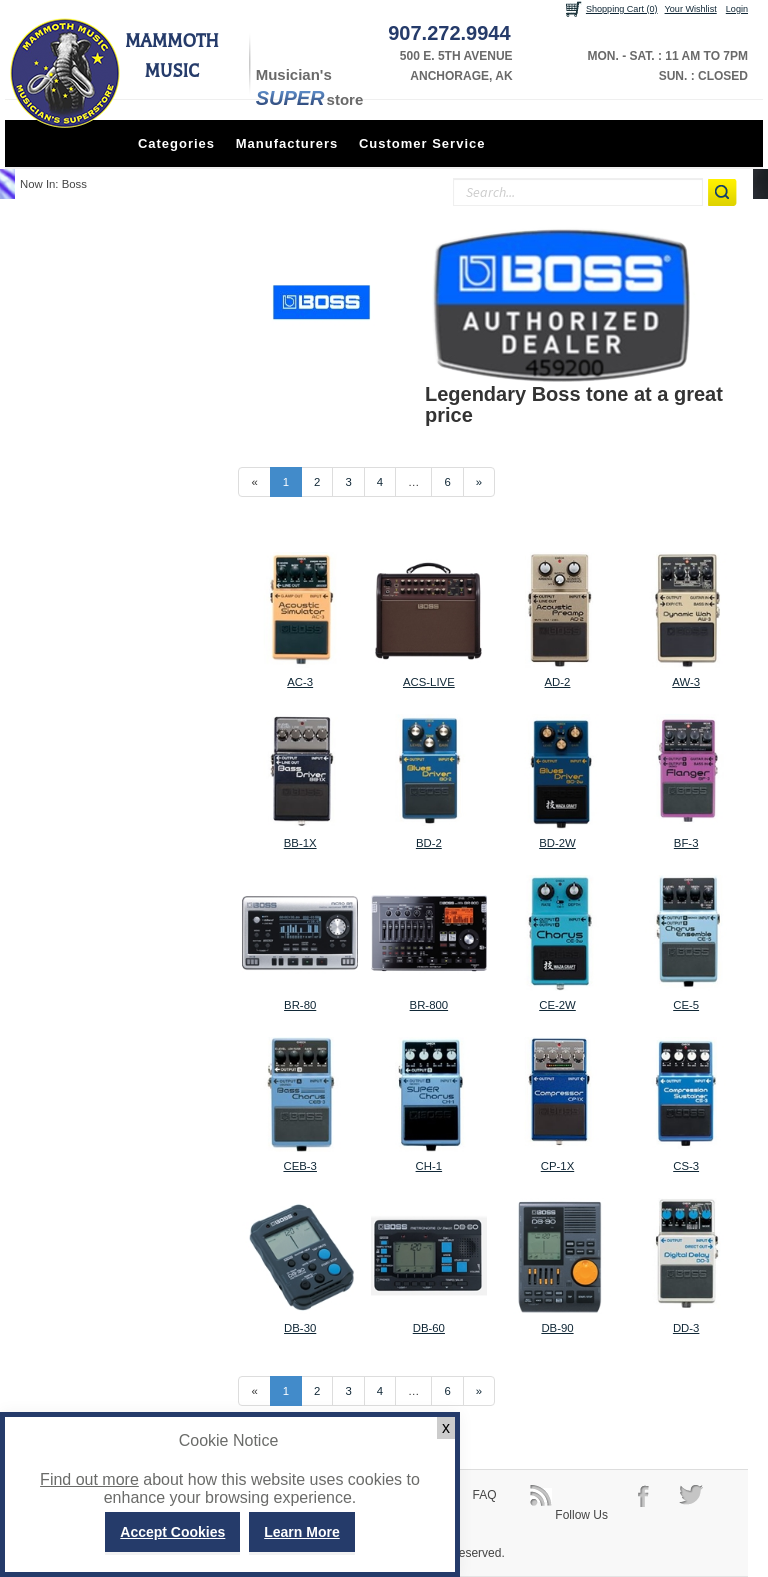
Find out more (89, 1479)
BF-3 (686, 843)
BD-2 (429, 843)
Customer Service (422, 143)
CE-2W (557, 1005)
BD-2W (557, 843)
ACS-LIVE (429, 682)
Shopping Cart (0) (622, 9)
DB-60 (429, 1328)
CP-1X (557, 1166)
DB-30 (300, 1328)
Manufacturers (287, 143)
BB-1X (300, 843)
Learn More (301, 1532)
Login (737, 9)
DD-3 (686, 1328)
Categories (176, 143)
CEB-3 (299, 1166)
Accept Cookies (172, 1532)
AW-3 (686, 682)
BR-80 (300, 1005)
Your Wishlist (691, 9)
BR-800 (429, 1005)
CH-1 (429, 1166)
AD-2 (558, 682)
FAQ (485, 1495)
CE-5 (686, 1005)
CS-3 (686, 1166)
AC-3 (300, 682)
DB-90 (557, 1328)
